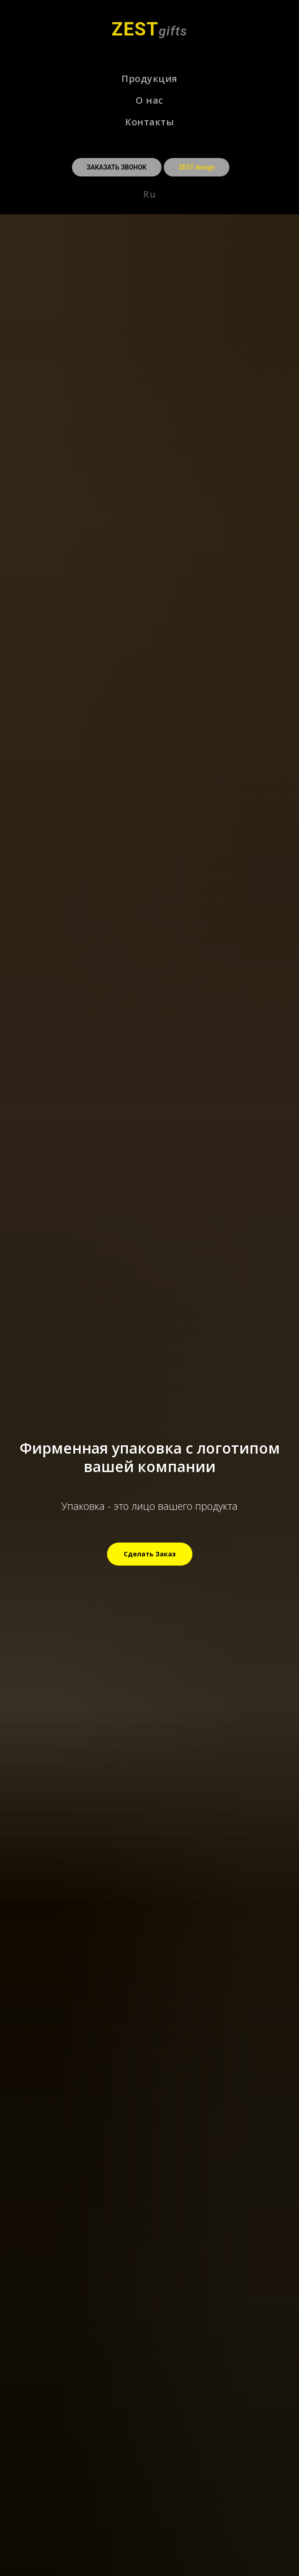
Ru (149, 194)
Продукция (149, 78)
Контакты (149, 122)
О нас (149, 100)
